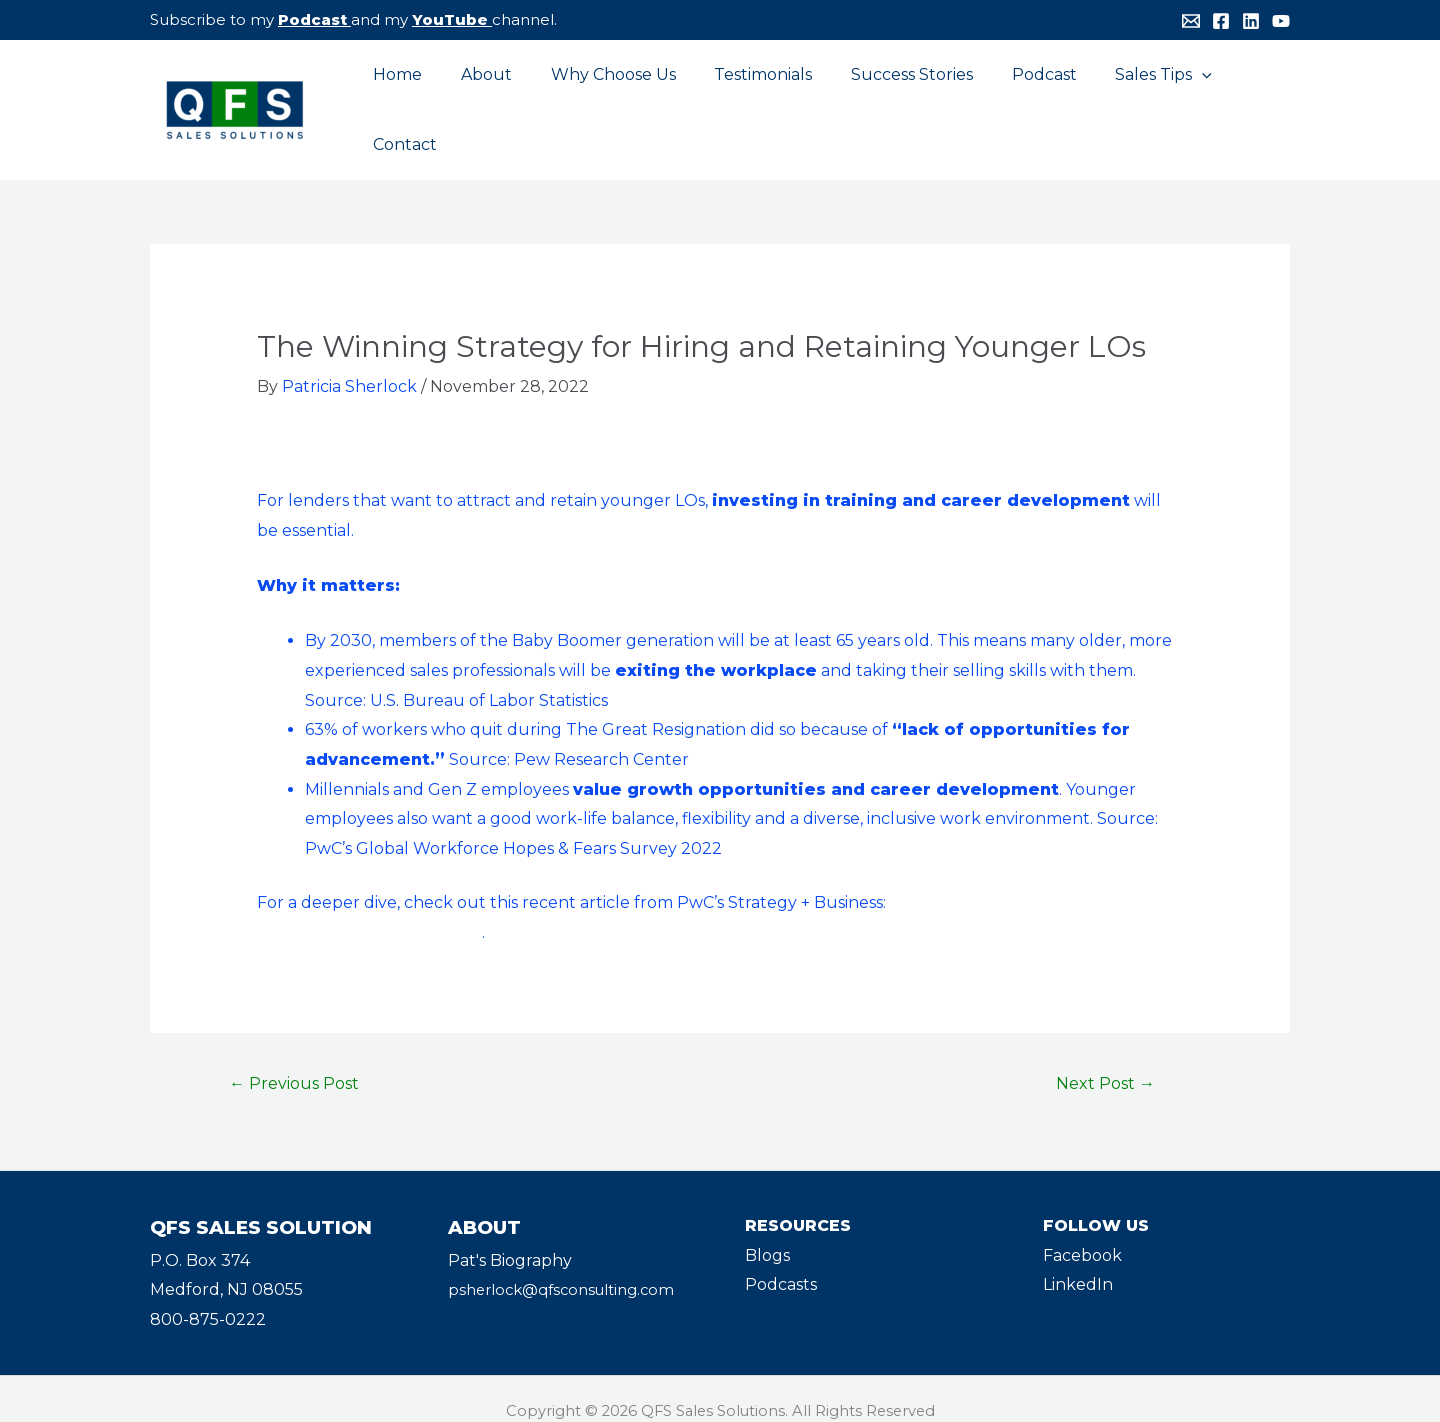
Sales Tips (1129, 98)
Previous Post (294, 1059)
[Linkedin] (1251, 21)
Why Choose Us (605, 97)
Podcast (312, 19)
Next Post (1105, 1059)
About (485, 97)
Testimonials (749, 97)
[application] (1168, 98)
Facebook (1082, 1231)
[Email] (1191, 21)
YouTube (450, 19)
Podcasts (781, 1260)
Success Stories (891, 97)
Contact (1242, 97)
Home (403, 97)
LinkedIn (1078, 1260)
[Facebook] (1221, 21)
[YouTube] (1281, 21)
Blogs (767, 1231)
